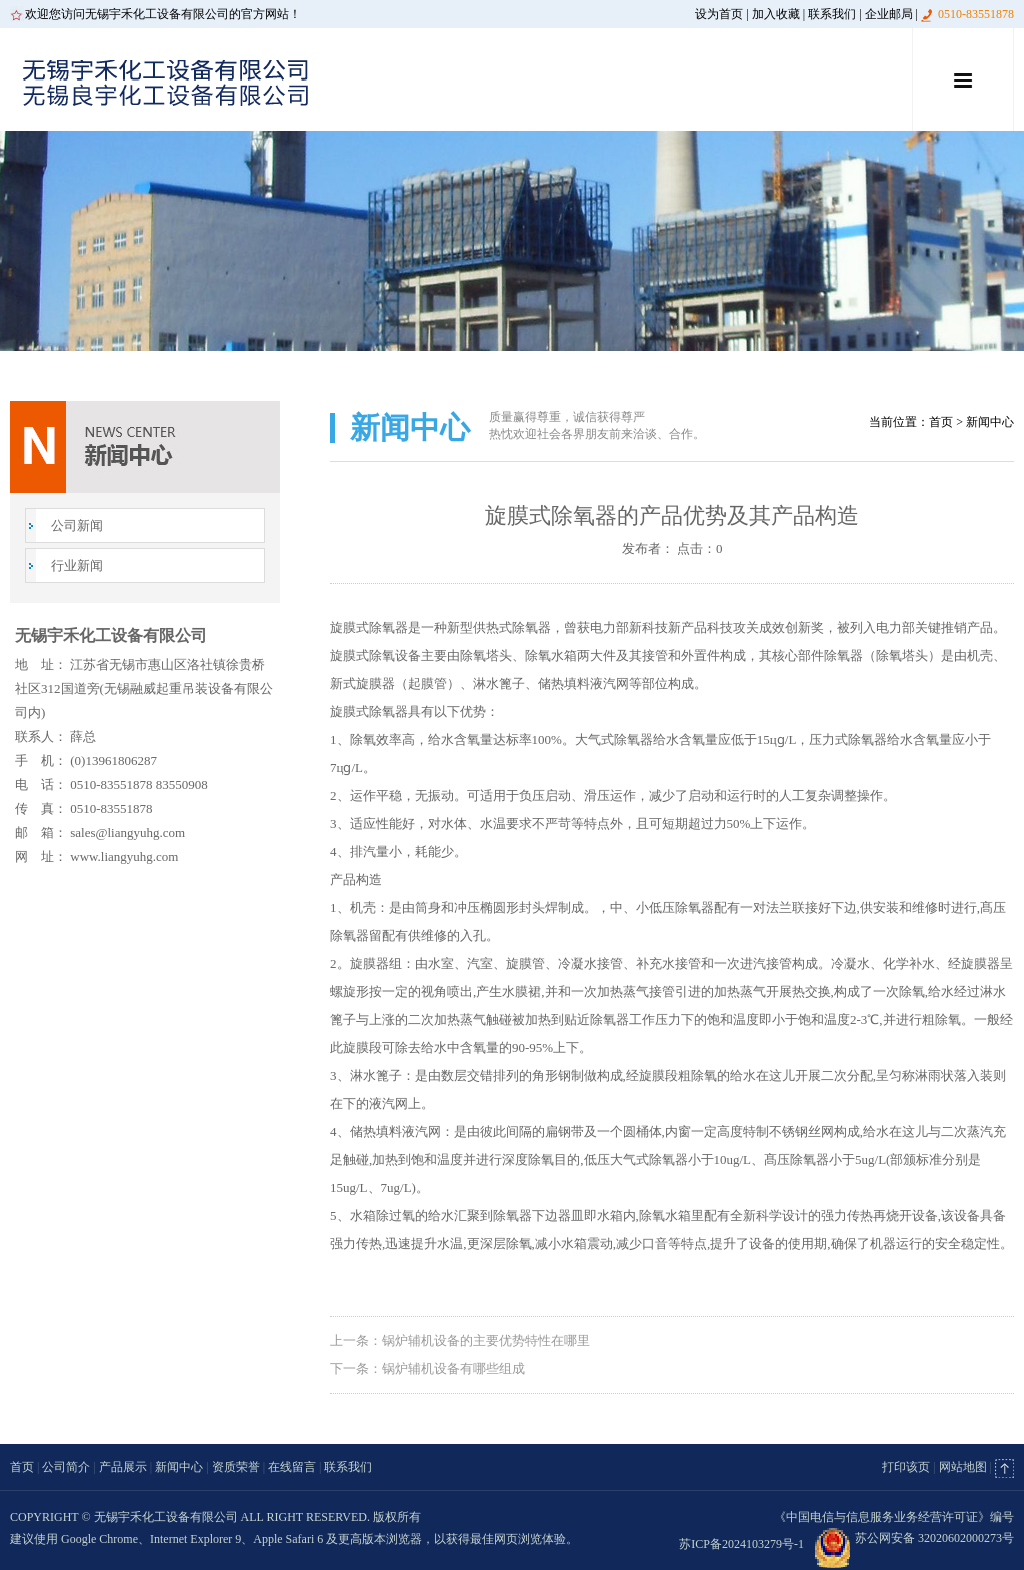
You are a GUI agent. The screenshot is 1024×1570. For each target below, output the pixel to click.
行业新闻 (77, 565)
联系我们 (832, 14)
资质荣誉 (236, 1467)
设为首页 (719, 14)
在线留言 (292, 1467)
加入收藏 (776, 14)
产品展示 (123, 1467)
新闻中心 (179, 1467)
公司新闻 (77, 525)
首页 (941, 422)
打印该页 (906, 1467)
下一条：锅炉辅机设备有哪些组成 (427, 1368)
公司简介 (66, 1467)
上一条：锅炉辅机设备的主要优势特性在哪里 (460, 1340)
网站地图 (963, 1467)
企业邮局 (889, 14)
